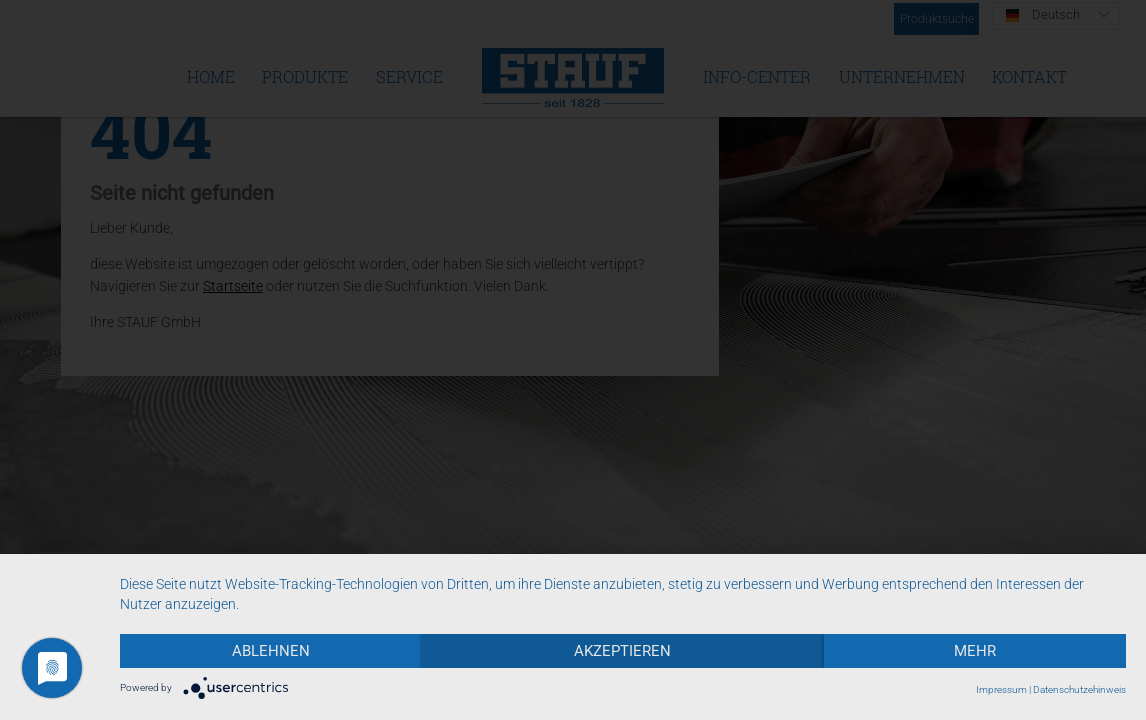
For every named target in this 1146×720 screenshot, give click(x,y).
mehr (975, 651)
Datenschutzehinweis (1079, 689)
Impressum (1001, 689)
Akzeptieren (622, 651)
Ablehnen (271, 651)
